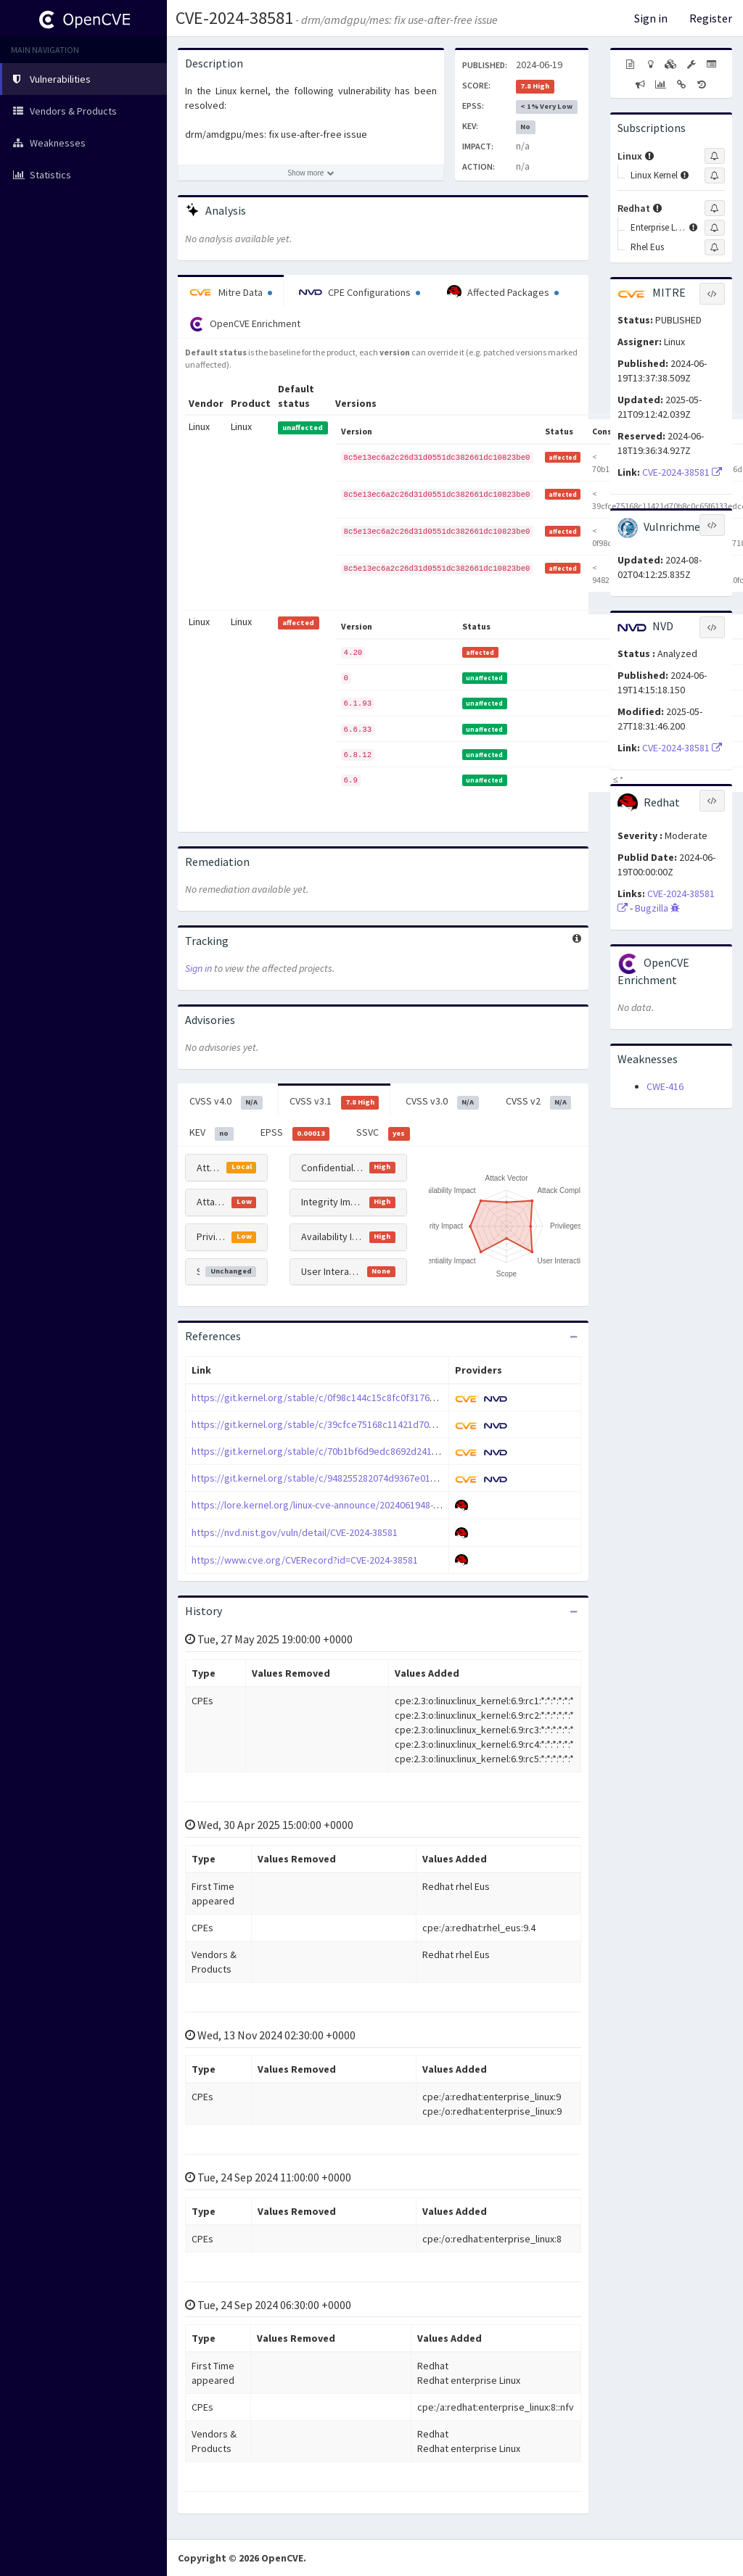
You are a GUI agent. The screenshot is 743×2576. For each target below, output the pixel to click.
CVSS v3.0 (442, 1101)
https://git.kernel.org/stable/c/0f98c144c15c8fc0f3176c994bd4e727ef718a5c (360, 1397)
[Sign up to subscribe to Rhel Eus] (715, 247)
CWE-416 (665, 1086)
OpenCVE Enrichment (244, 324)
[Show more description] (311, 173)
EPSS (295, 1133)
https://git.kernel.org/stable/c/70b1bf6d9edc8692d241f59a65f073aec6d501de (362, 1451)
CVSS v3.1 (334, 1101)
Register (710, 18)
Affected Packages (503, 292)
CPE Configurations (359, 292)
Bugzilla (657, 908)
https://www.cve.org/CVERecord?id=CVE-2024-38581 (305, 1559)
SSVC (383, 1133)
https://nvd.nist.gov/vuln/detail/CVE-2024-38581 (295, 1532)
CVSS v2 (539, 1101)
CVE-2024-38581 (234, 18)
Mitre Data (230, 292)
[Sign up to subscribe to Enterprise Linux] (715, 228)
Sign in (651, 18)
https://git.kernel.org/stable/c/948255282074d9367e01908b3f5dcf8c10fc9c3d (361, 1478)
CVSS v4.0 (226, 1101)
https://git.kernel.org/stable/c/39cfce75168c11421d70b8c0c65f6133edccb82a (362, 1424)
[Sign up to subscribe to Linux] (715, 156)
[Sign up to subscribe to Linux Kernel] (715, 175)
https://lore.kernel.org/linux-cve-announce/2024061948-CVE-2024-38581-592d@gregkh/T (382, 1504)
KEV (211, 1133)
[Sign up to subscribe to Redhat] (715, 208)
